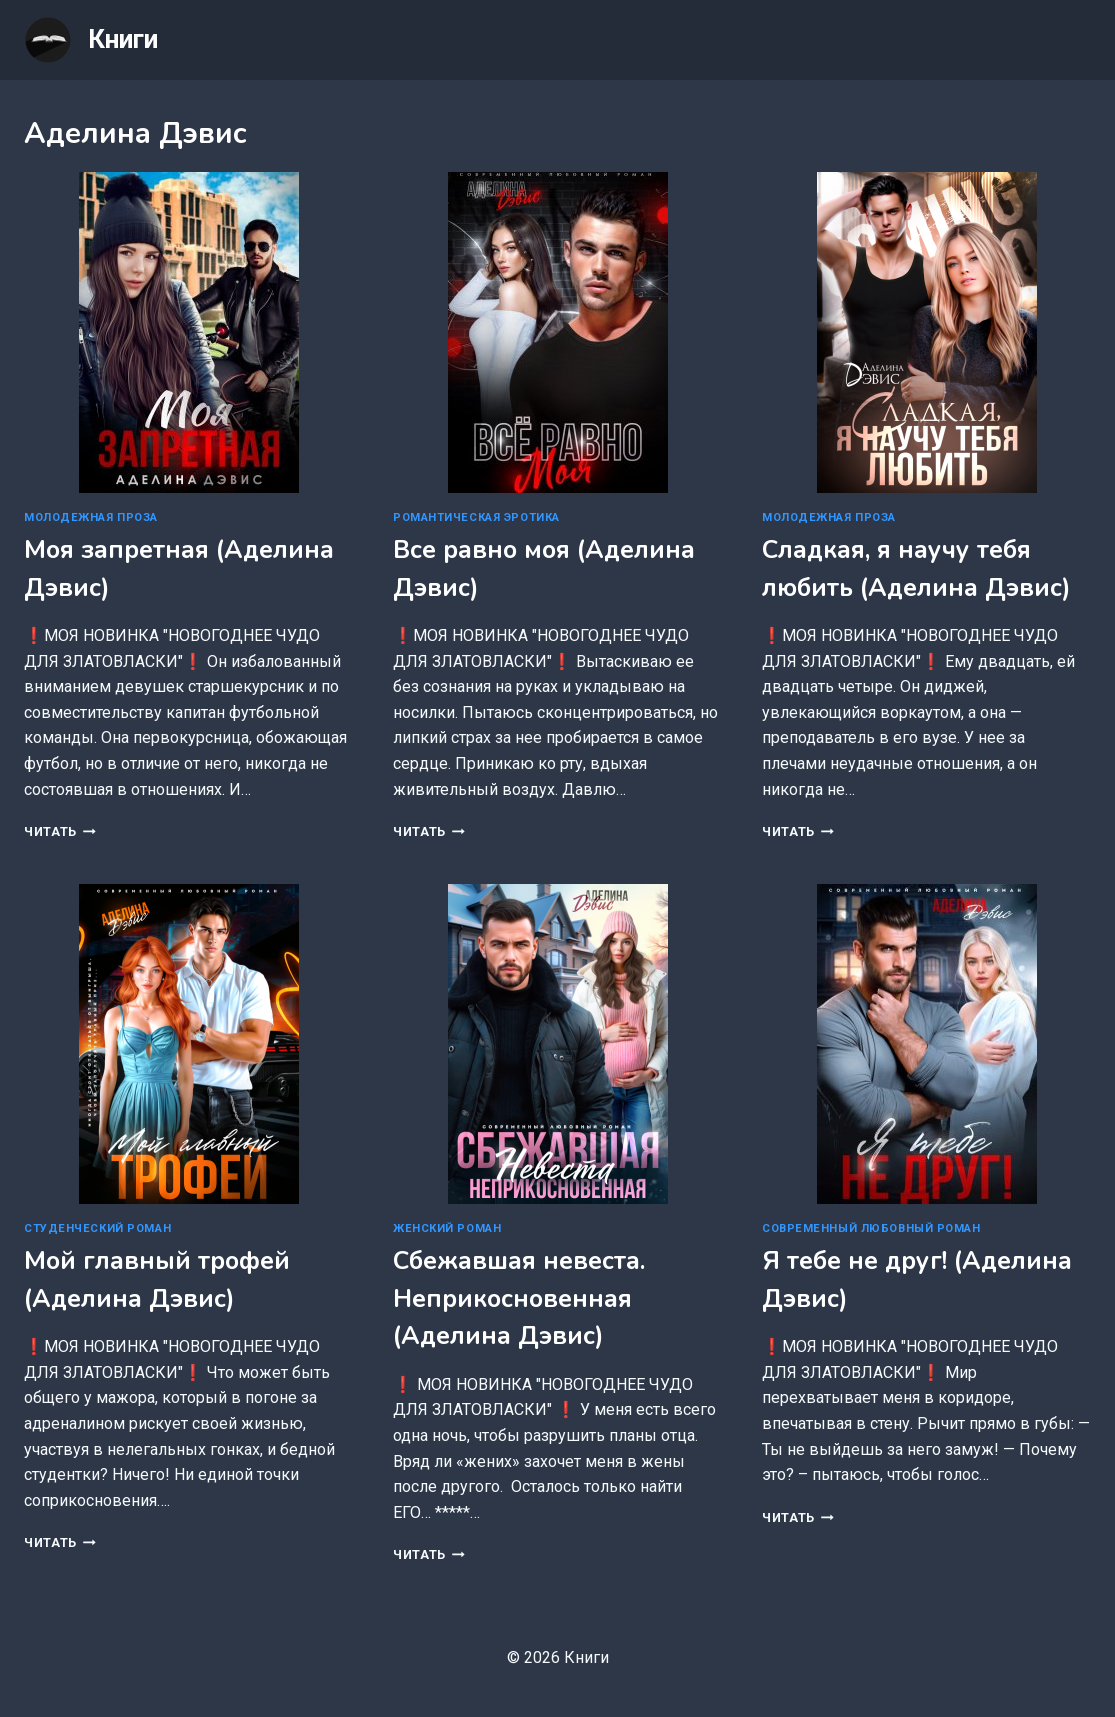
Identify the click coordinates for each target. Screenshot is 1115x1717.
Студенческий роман (97, 1228)
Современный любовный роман (871, 1228)
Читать (60, 831)
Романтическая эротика (476, 517)
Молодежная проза (91, 517)
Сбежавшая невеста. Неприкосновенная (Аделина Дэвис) (519, 1298)
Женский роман (447, 1228)
